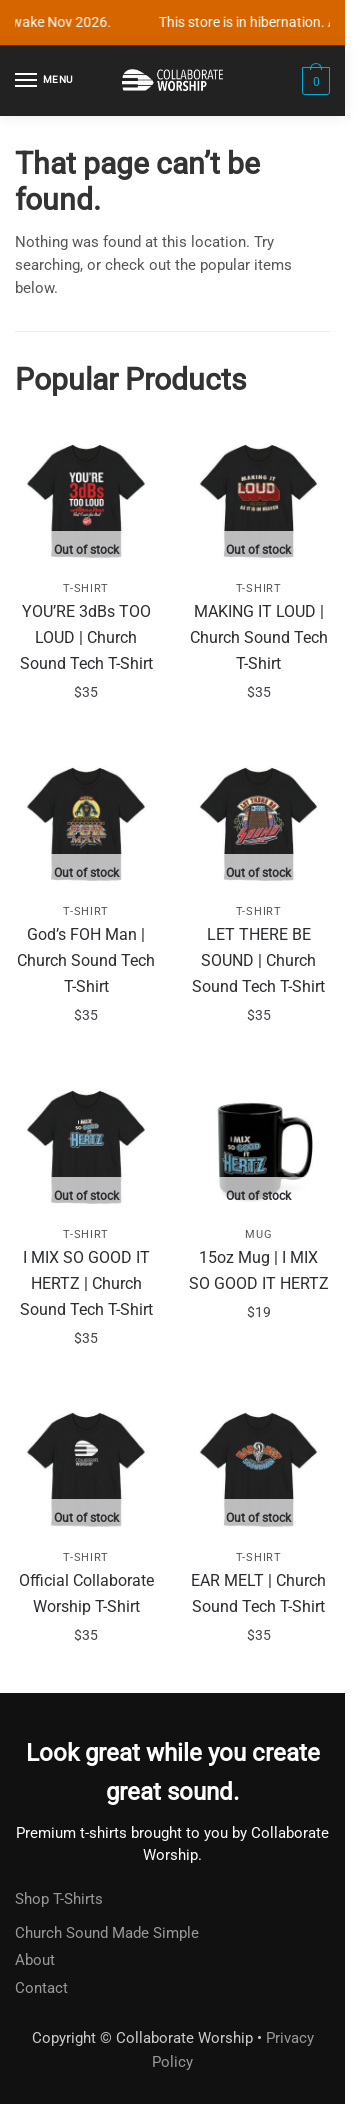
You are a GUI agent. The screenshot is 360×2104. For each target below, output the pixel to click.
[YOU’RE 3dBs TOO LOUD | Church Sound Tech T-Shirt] (86, 499)
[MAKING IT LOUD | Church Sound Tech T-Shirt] (259, 499)
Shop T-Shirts (59, 1899)
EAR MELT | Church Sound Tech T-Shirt (258, 1593)
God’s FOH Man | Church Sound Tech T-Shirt (86, 960)
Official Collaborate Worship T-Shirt (86, 1593)
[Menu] (45, 81)
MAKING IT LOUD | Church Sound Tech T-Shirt (259, 637)
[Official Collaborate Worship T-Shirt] (86, 1467)
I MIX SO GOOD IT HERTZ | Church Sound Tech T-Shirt (86, 1283)
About (35, 1960)
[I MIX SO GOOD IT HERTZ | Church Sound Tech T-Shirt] (86, 1145)
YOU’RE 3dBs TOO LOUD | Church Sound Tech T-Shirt (86, 637)
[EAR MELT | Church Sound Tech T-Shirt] (259, 1467)
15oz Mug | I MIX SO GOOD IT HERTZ (259, 1270)
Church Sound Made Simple (107, 1933)
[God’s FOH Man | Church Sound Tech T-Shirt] (86, 822)
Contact (41, 1988)
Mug (258, 1234)
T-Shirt (86, 588)
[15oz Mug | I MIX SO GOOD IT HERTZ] (259, 1145)
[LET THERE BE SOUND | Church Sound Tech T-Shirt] (259, 822)
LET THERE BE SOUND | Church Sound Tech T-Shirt (258, 960)
